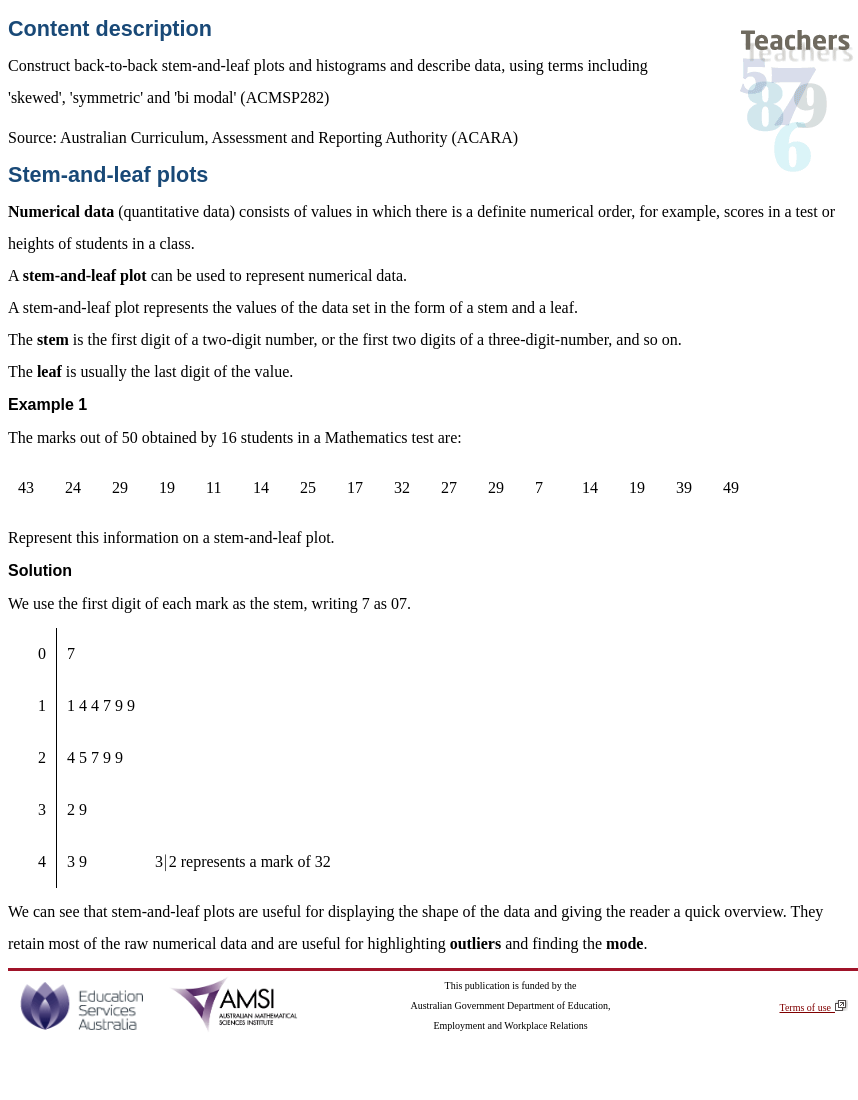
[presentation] (166, 861)
